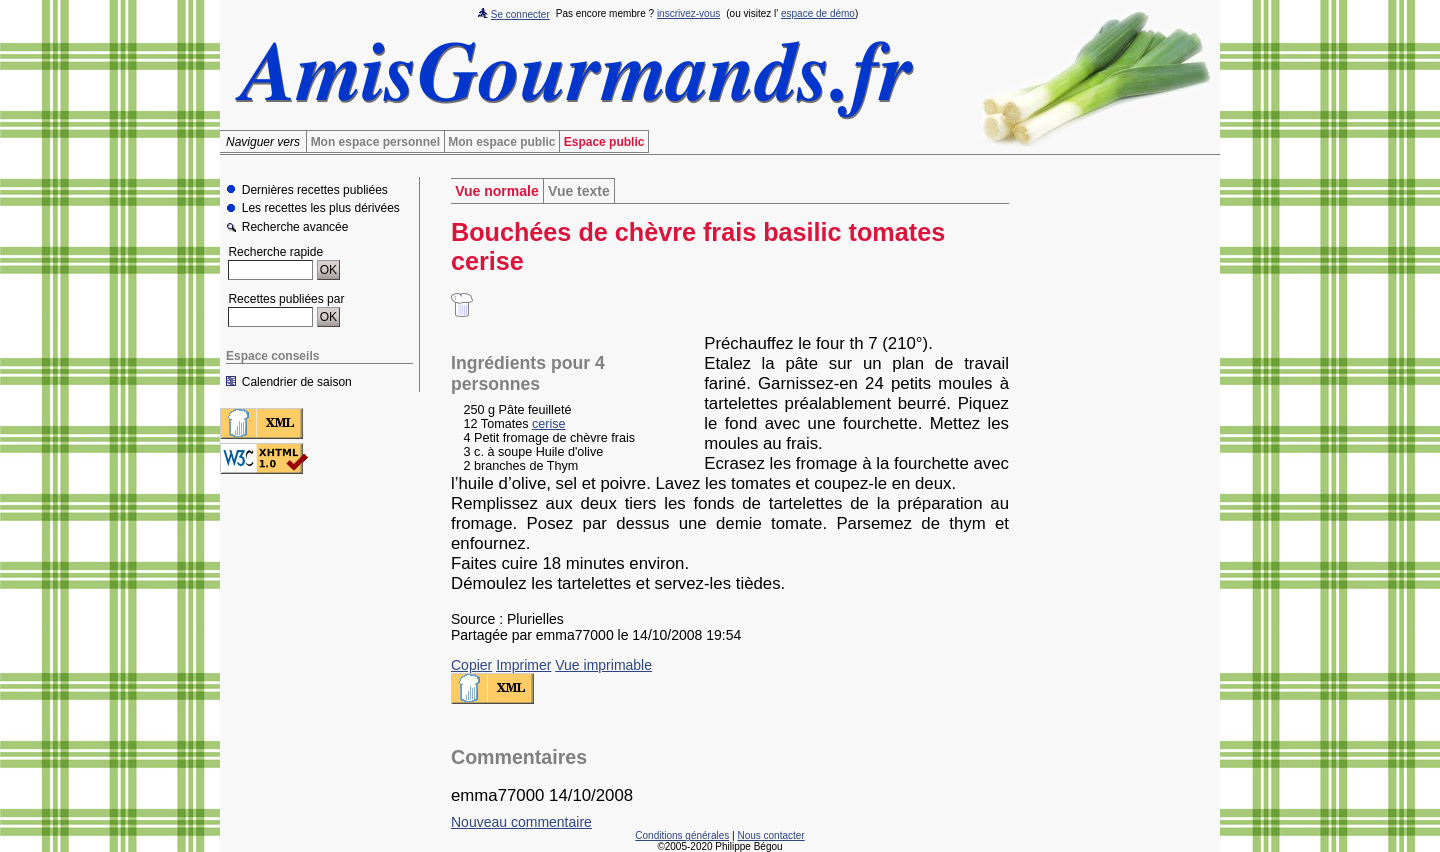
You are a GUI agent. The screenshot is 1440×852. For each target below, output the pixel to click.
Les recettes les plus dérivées (321, 209)
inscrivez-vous (688, 13)
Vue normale (497, 191)
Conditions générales (682, 835)
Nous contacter (770, 835)
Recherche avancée (295, 228)
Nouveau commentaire (521, 822)
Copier (471, 665)
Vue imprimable (603, 665)
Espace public (604, 142)
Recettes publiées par (286, 299)
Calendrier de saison (297, 382)
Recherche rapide (275, 252)
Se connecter (520, 14)
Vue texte (579, 191)
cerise (549, 424)
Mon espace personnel (375, 142)
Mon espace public (501, 142)
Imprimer (523, 665)
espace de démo (818, 13)
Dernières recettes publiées (315, 190)
